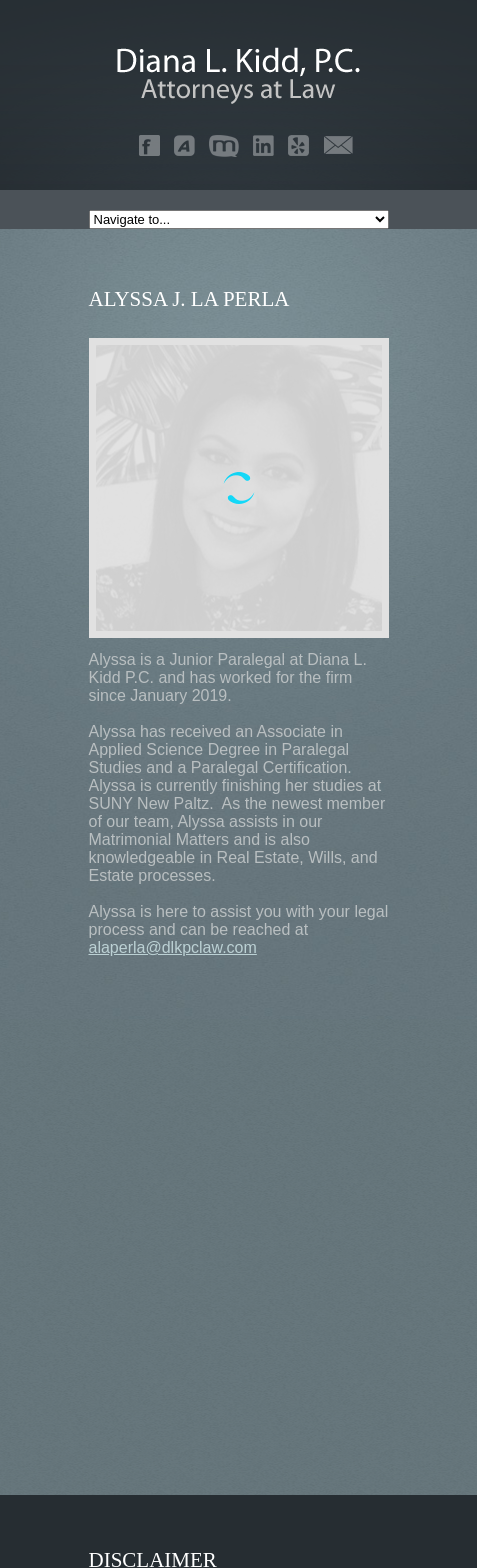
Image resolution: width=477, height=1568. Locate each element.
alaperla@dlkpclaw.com (173, 947)
